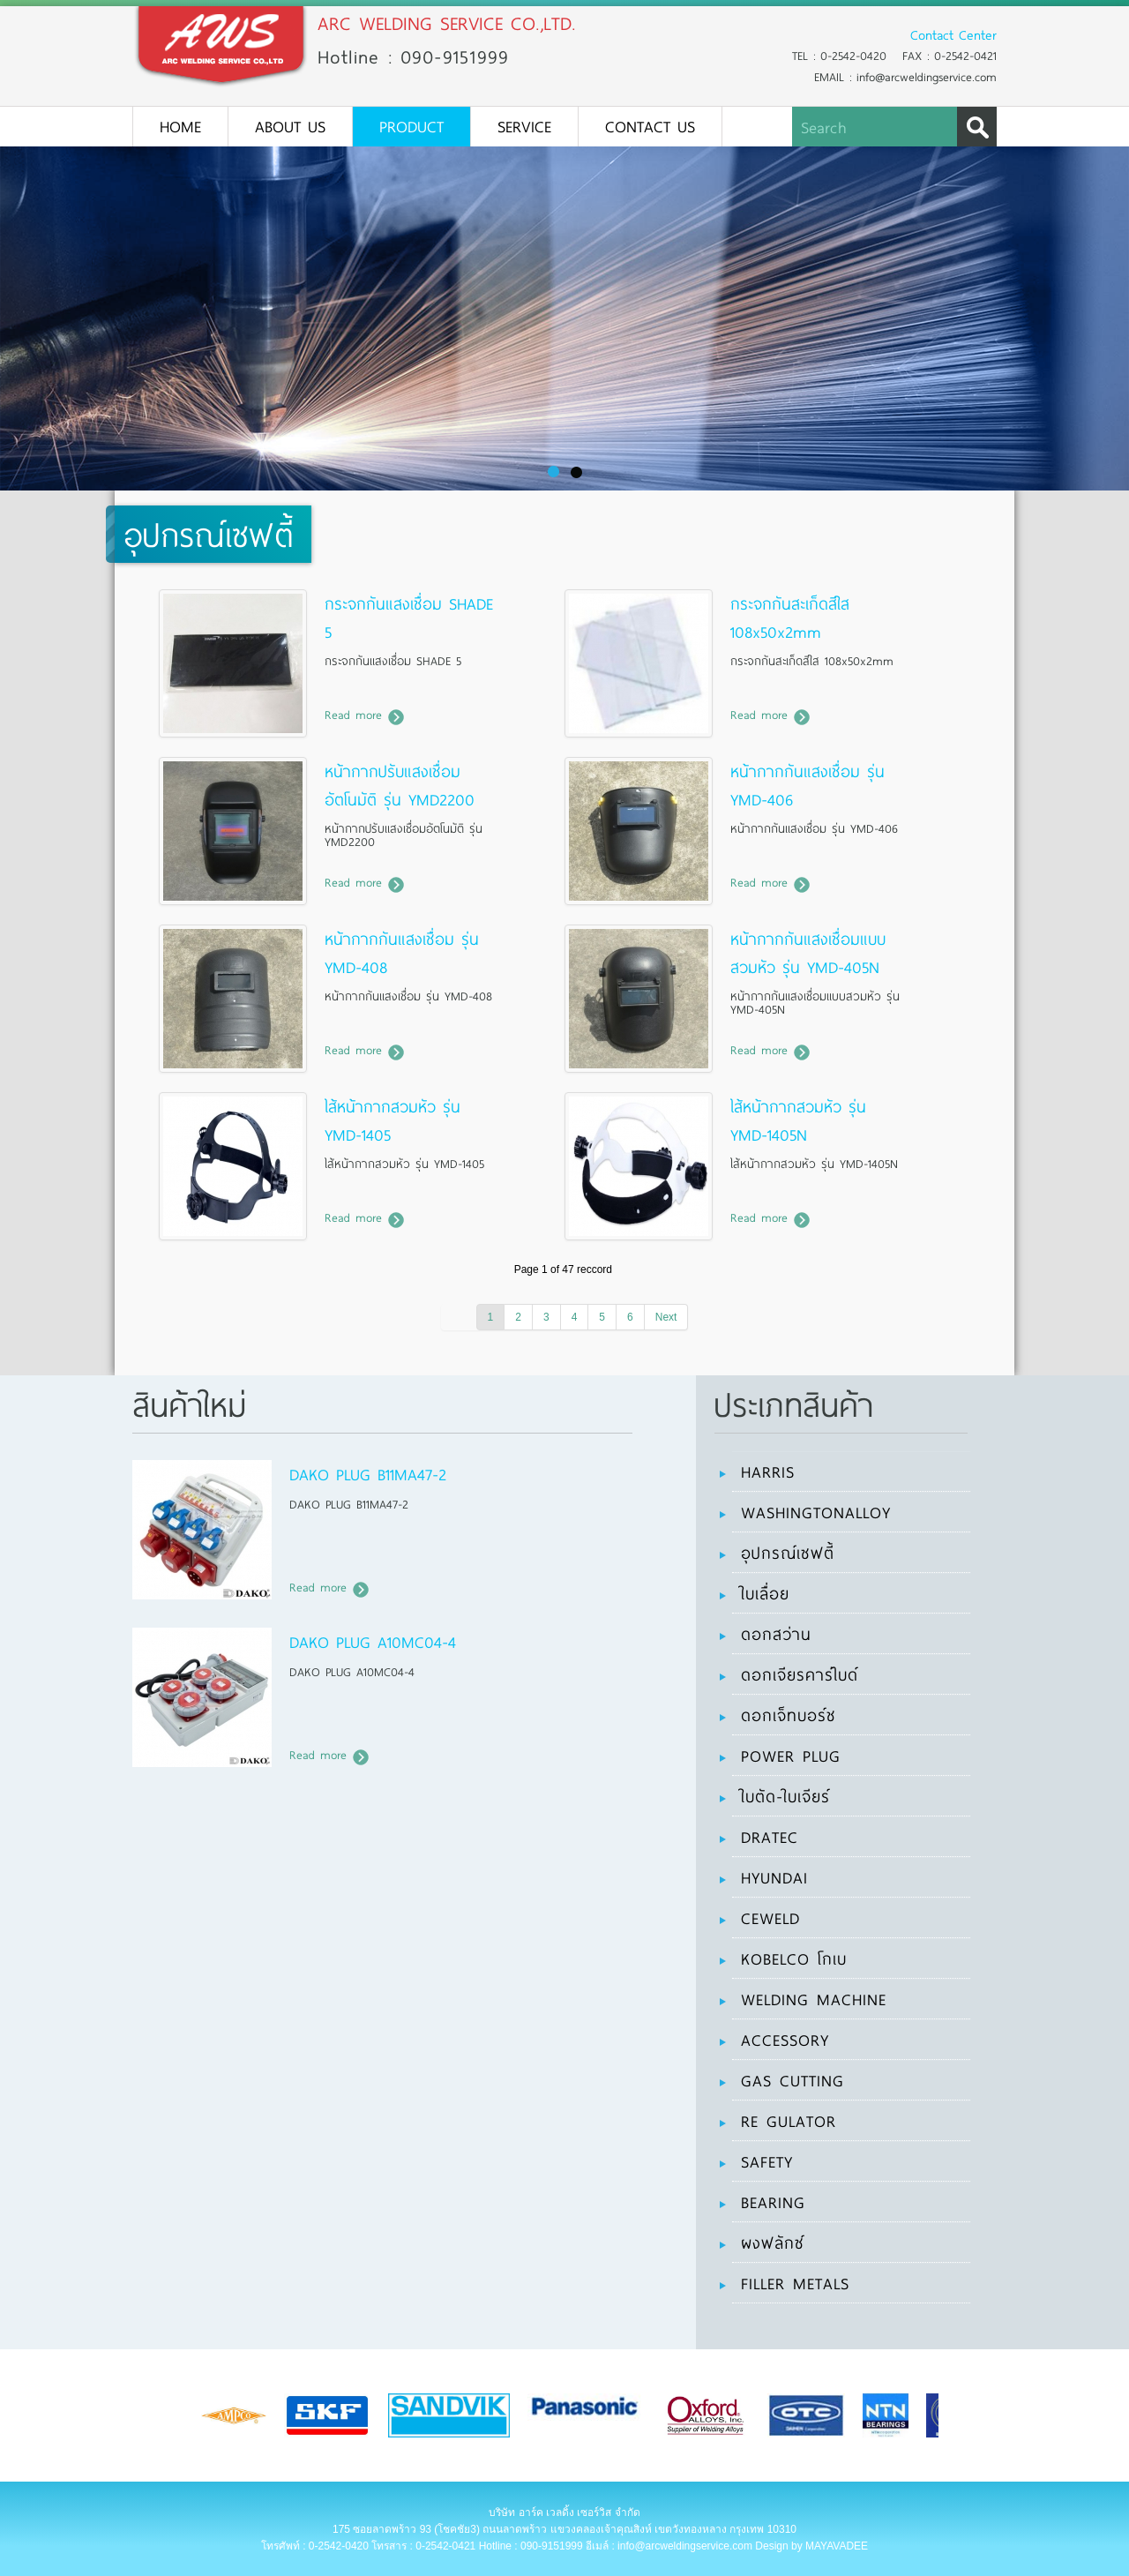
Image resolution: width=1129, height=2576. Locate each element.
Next (666, 1317)
